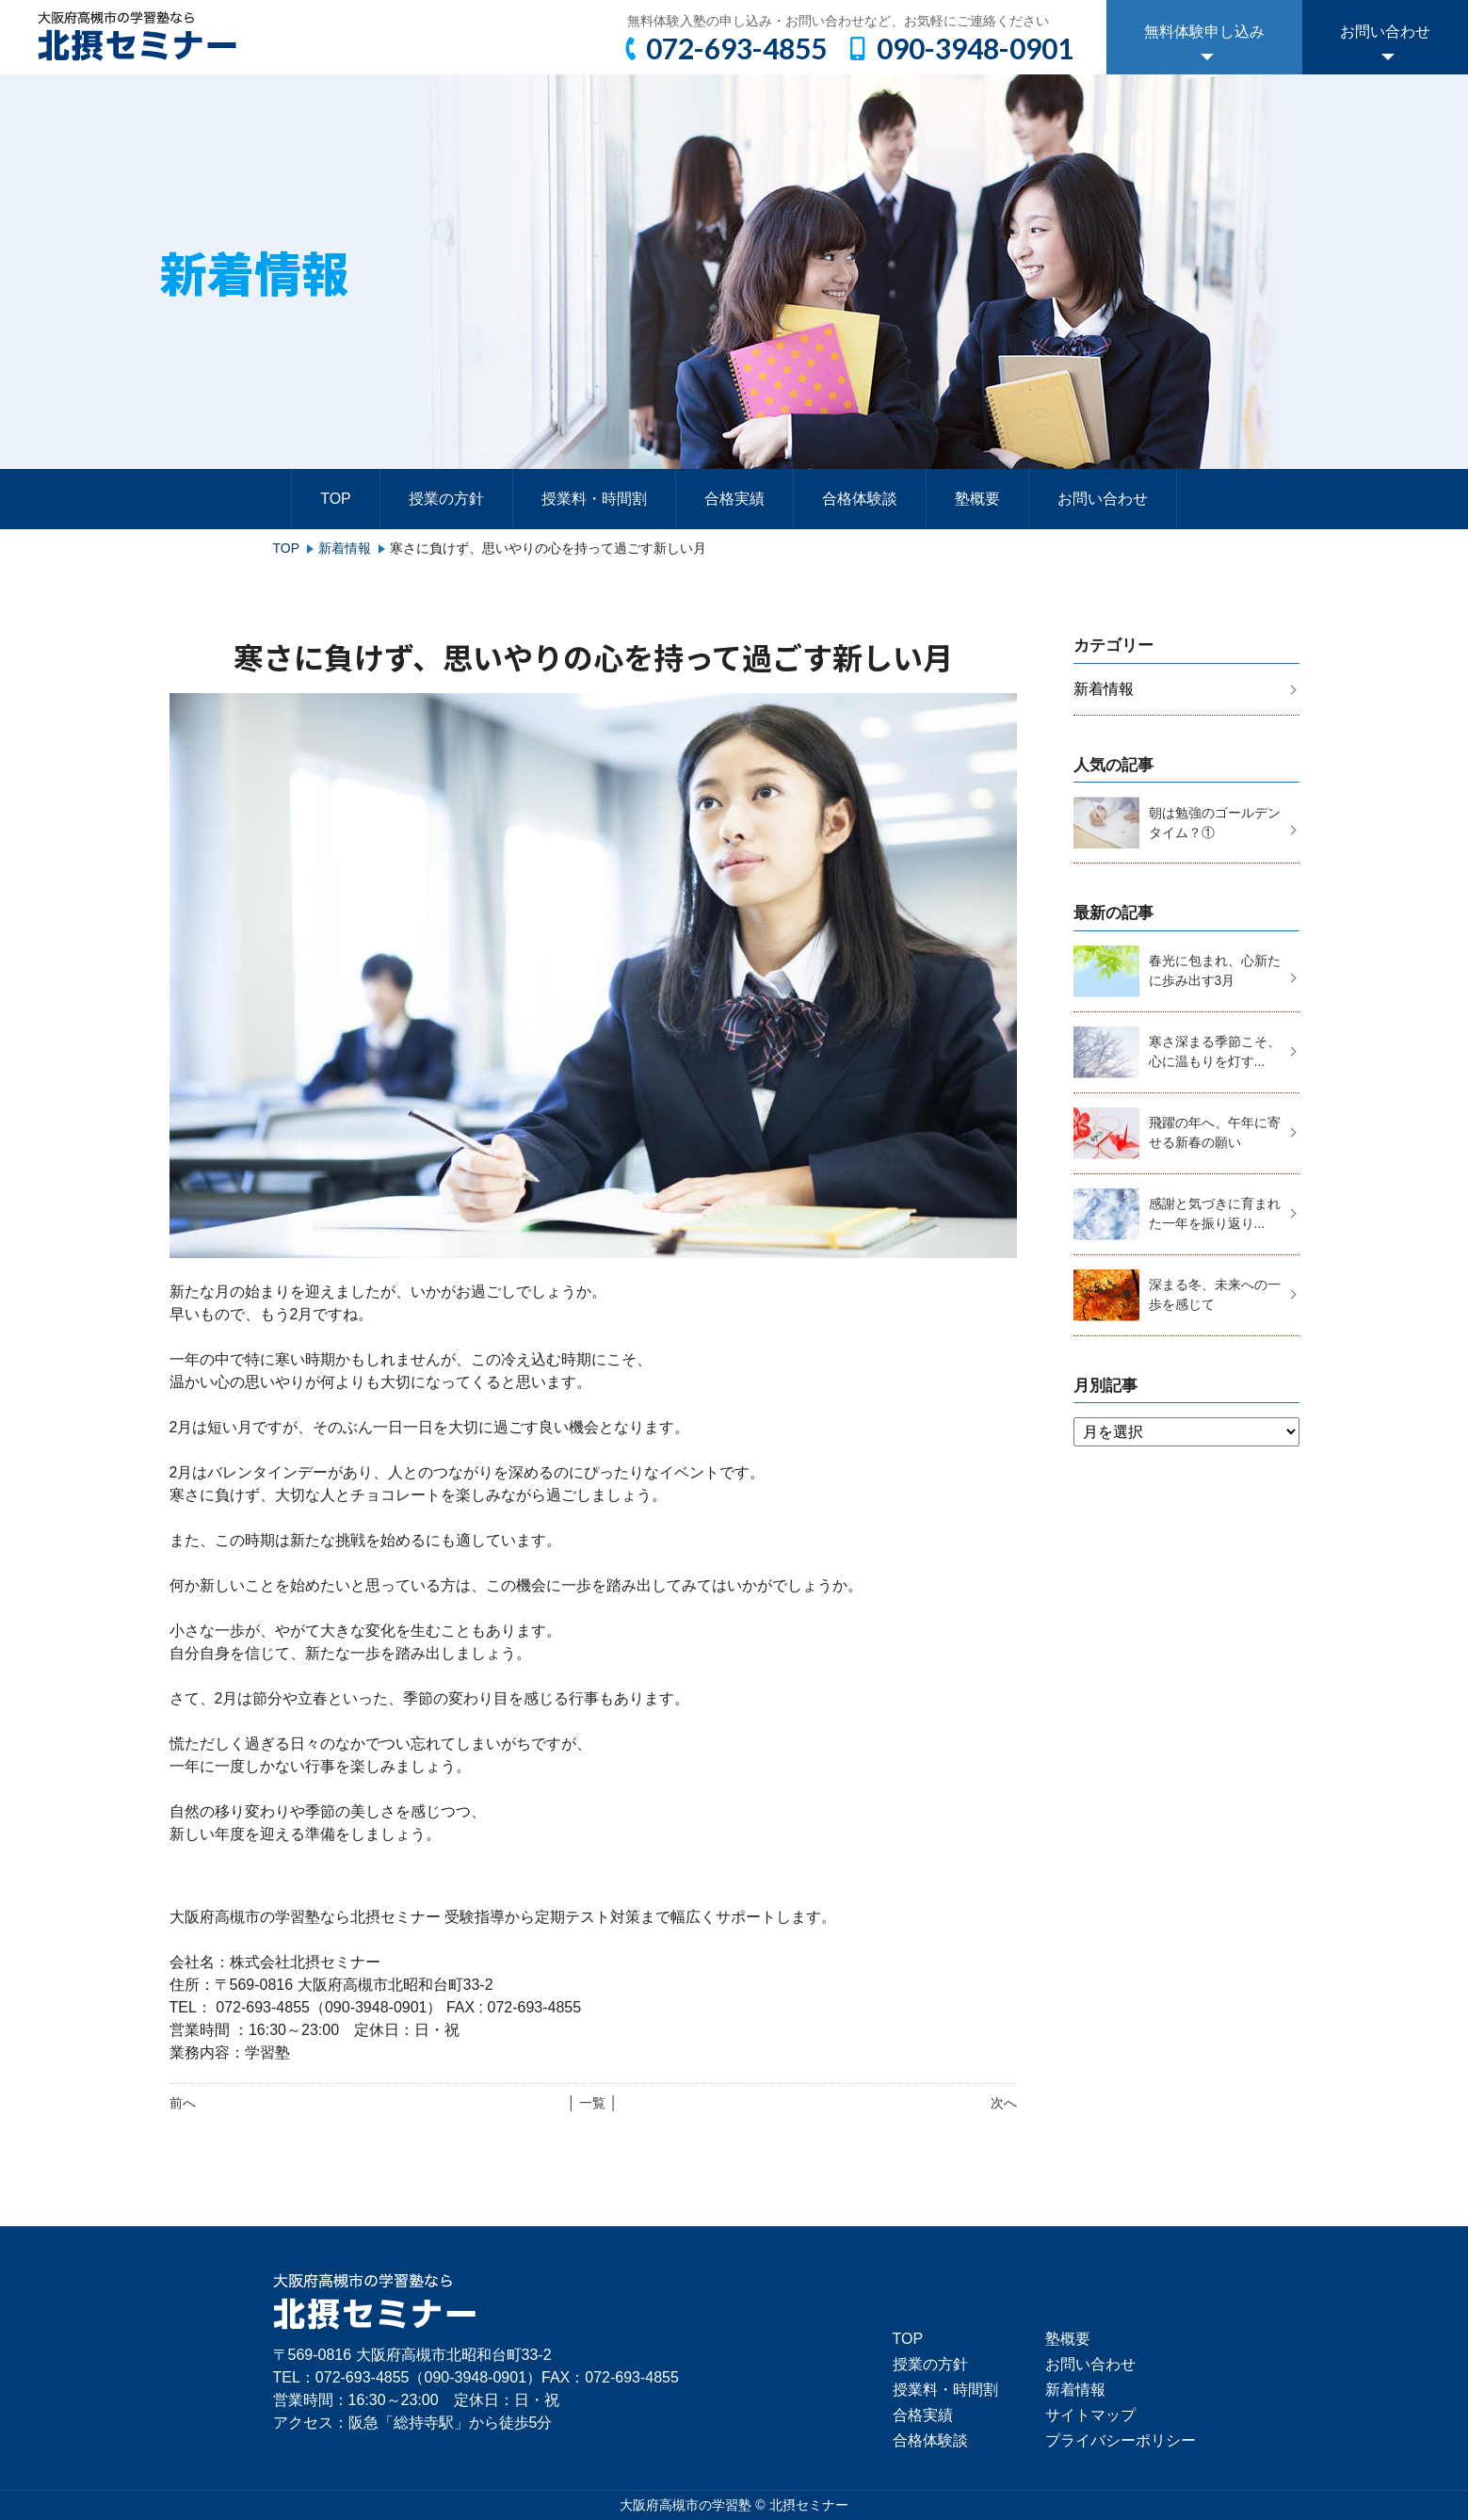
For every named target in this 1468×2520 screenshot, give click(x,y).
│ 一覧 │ (593, 2102)
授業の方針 (446, 499)
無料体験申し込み (1204, 32)
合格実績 (734, 499)
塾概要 (977, 499)
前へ (182, 2102)
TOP (335, 499)
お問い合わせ (1385, 32)
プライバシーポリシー (1120, 2440)
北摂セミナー (808, 2504)
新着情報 (344, 548)
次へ (1004, 2102)
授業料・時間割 (594, 499)
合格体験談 (859, 499)
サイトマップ (1090, 2415)
